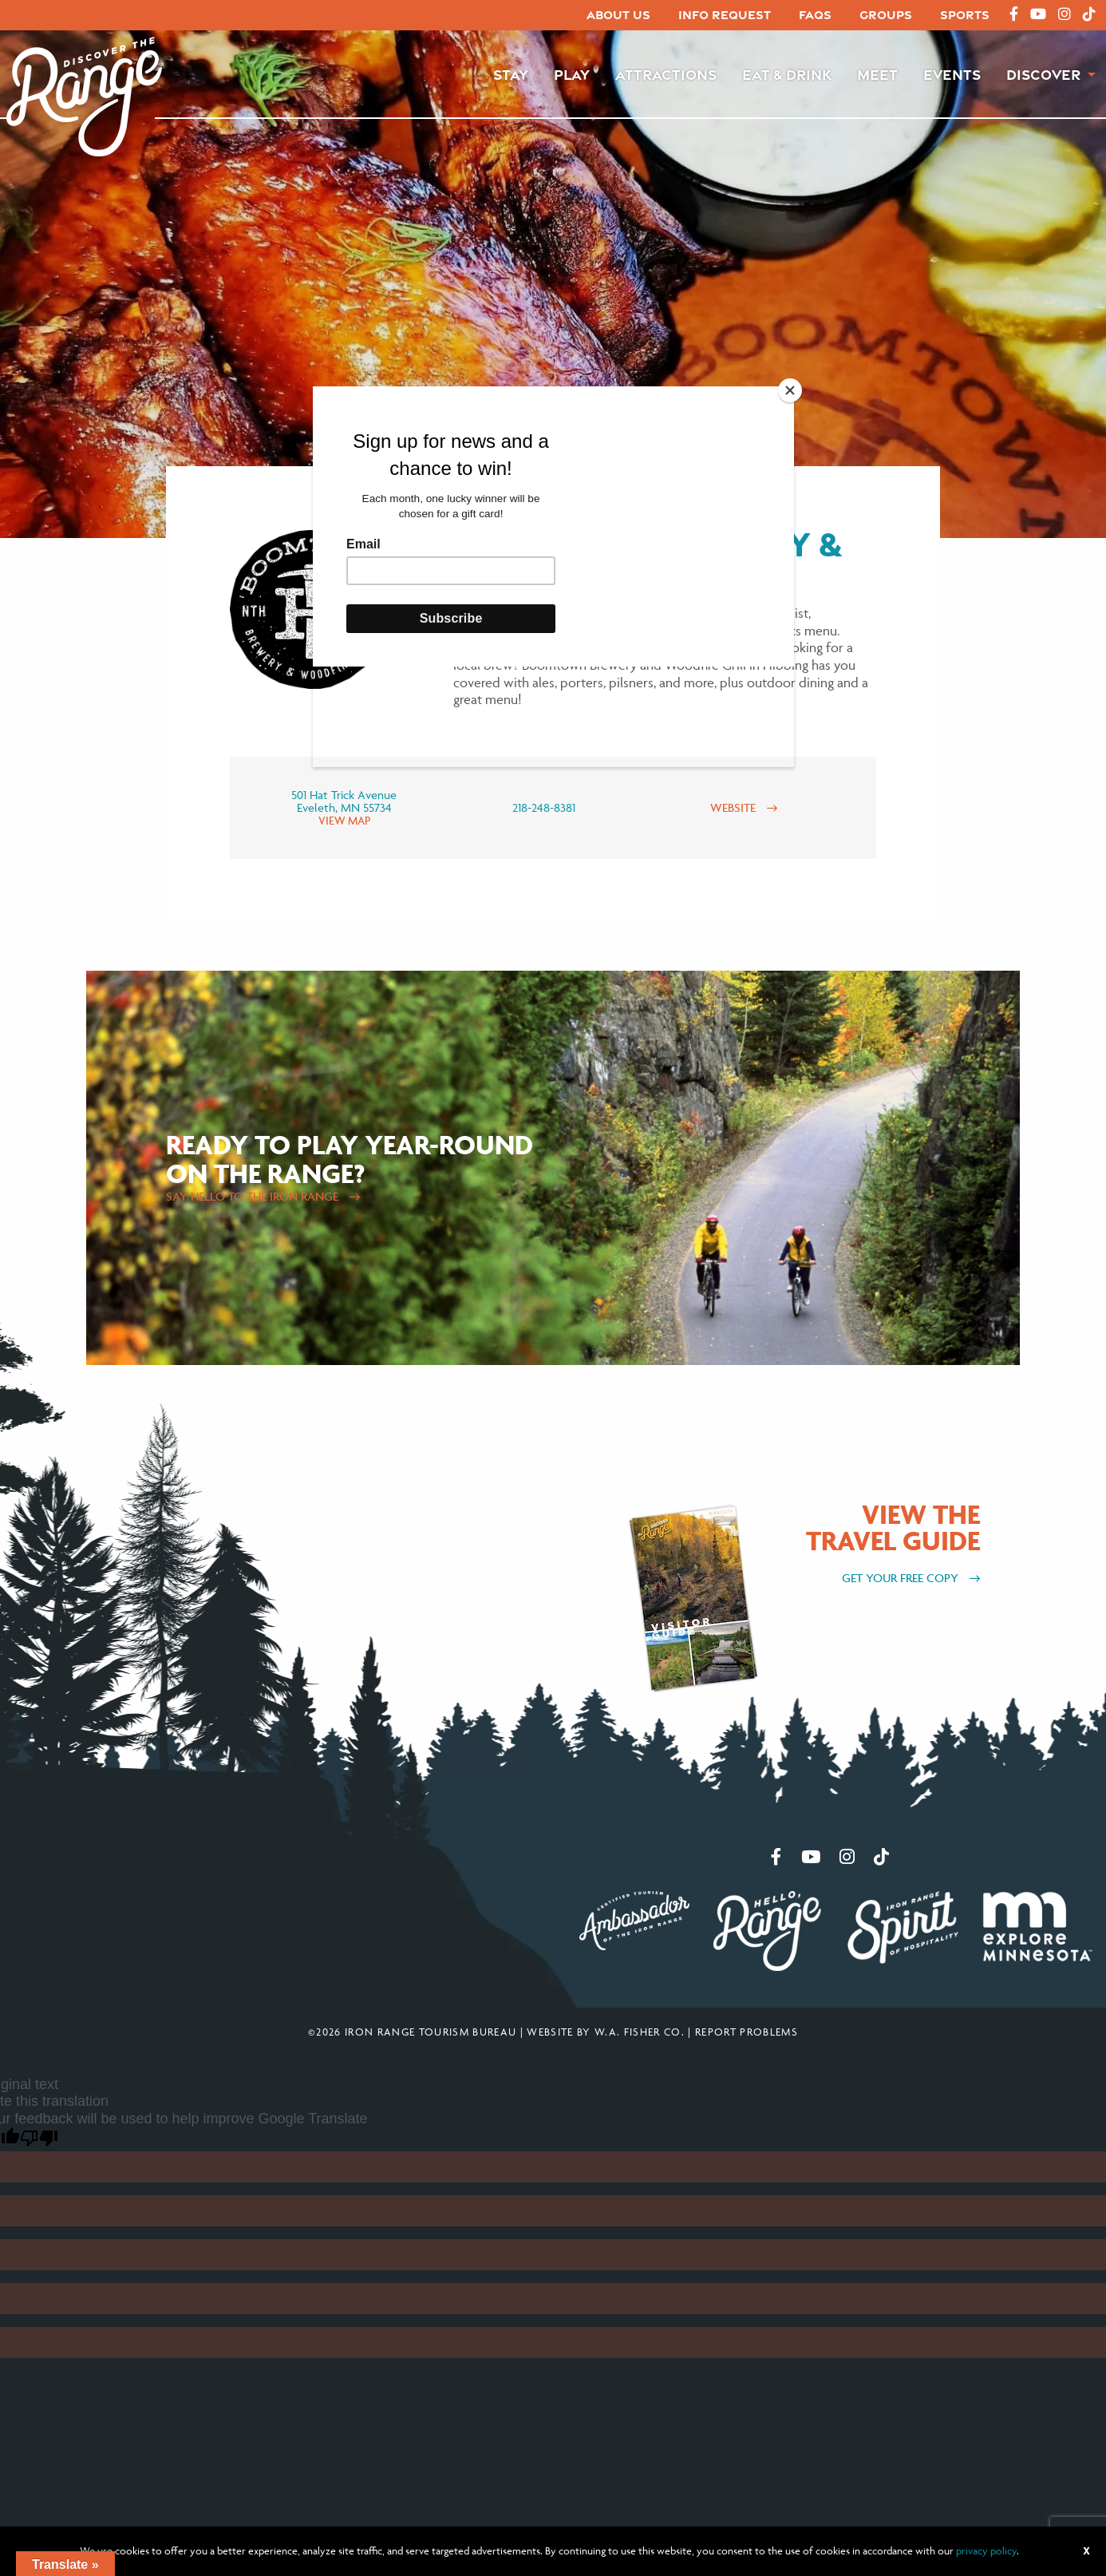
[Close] (790, 390)
